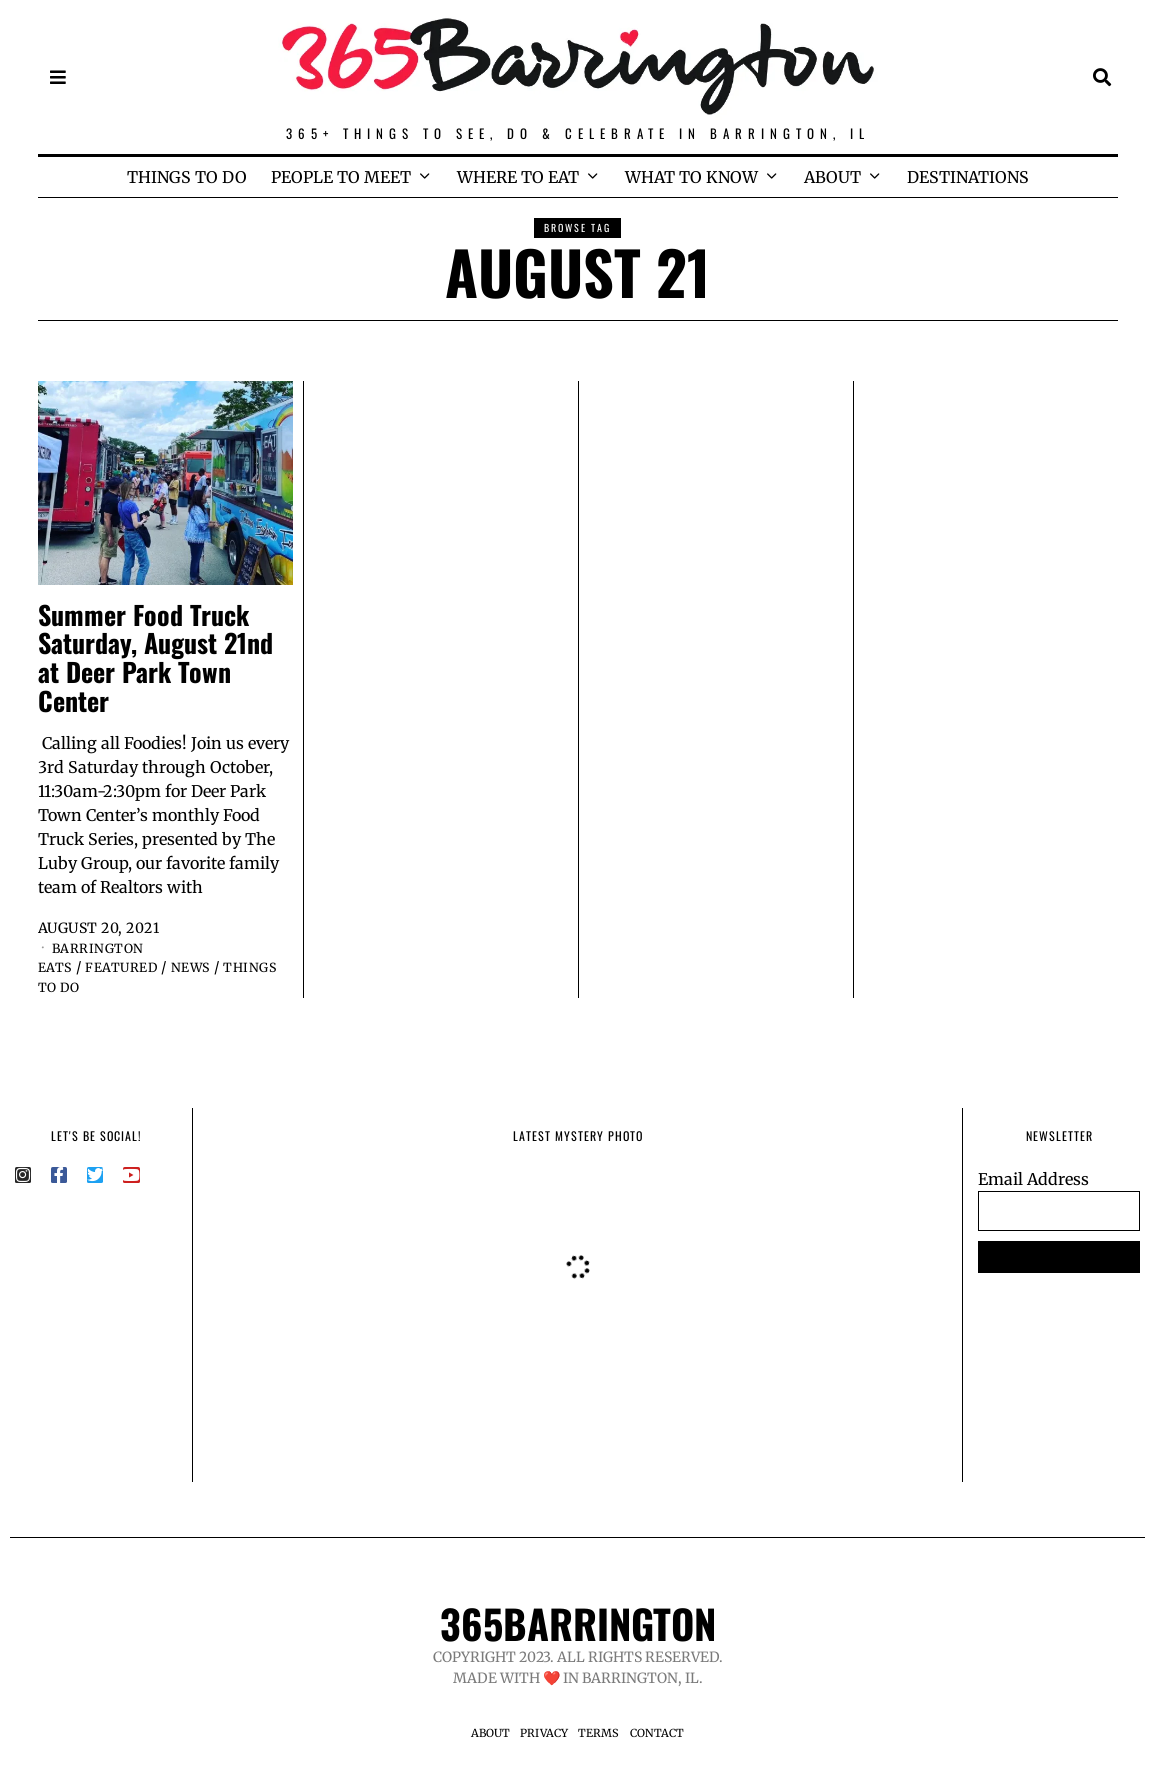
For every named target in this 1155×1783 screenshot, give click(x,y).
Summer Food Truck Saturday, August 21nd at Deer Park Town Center (155, 657)
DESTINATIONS (968, 177)
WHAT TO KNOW (691, 177)
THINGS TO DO (187, 177)
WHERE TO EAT (518, 177)
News (206, 967)
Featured (129, 967)
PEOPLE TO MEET (341, 177)
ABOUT (832, 177)
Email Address (1033, 1179)
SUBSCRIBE (1059, 1257)
